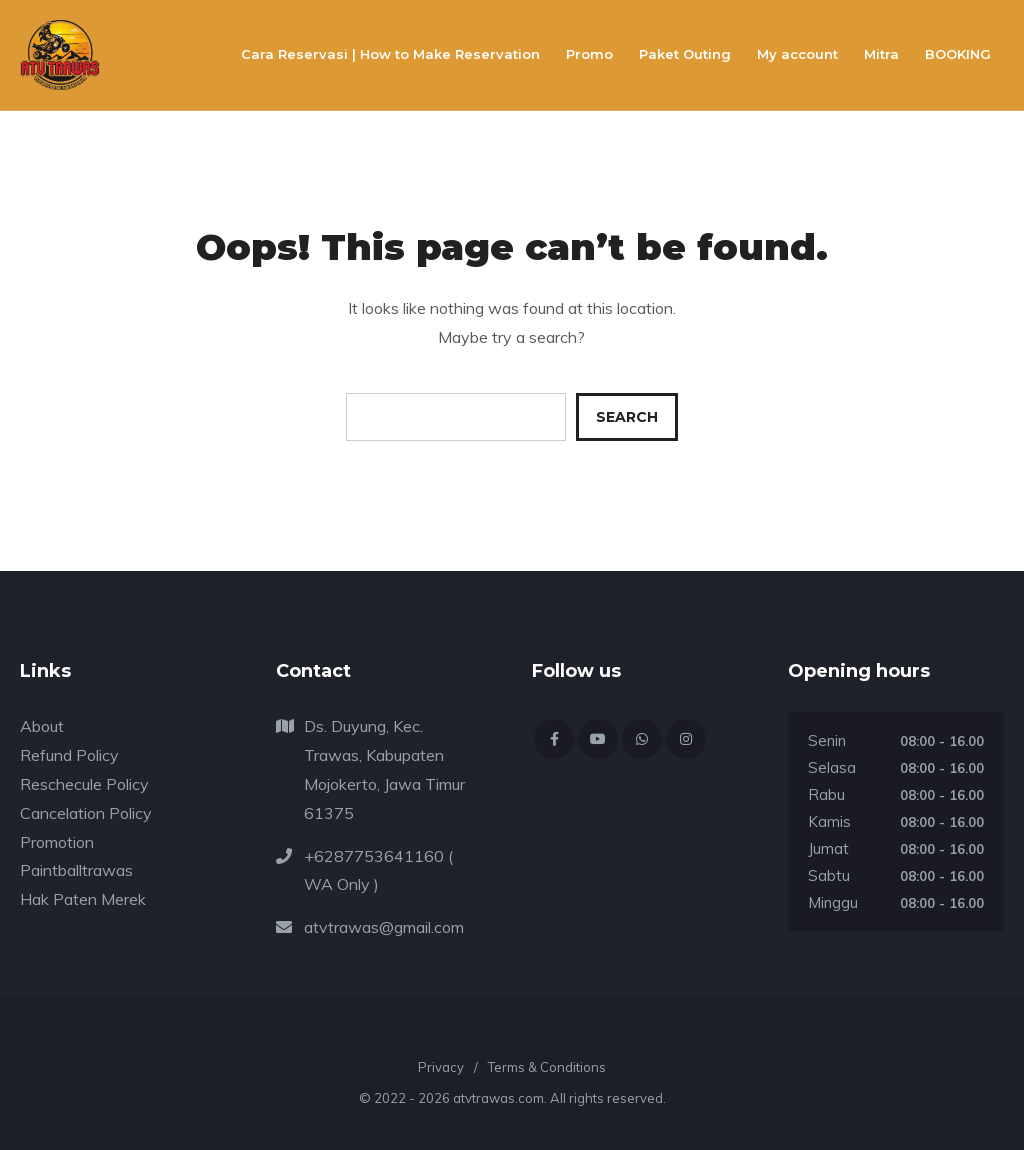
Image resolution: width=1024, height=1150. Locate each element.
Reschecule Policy (84, 784)
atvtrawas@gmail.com (384, 927)
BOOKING (958, 54)
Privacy (441, 1067)
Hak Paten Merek (83, 899)
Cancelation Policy (86, 813)
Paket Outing (685, 54)
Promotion (57, 842)
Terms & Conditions (547, 1067)
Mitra (881, 54)
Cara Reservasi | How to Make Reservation (390, 54)
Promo (589, 54)
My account (797, 54)
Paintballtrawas (76, 870)
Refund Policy (69, 755)
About (42, 726)
